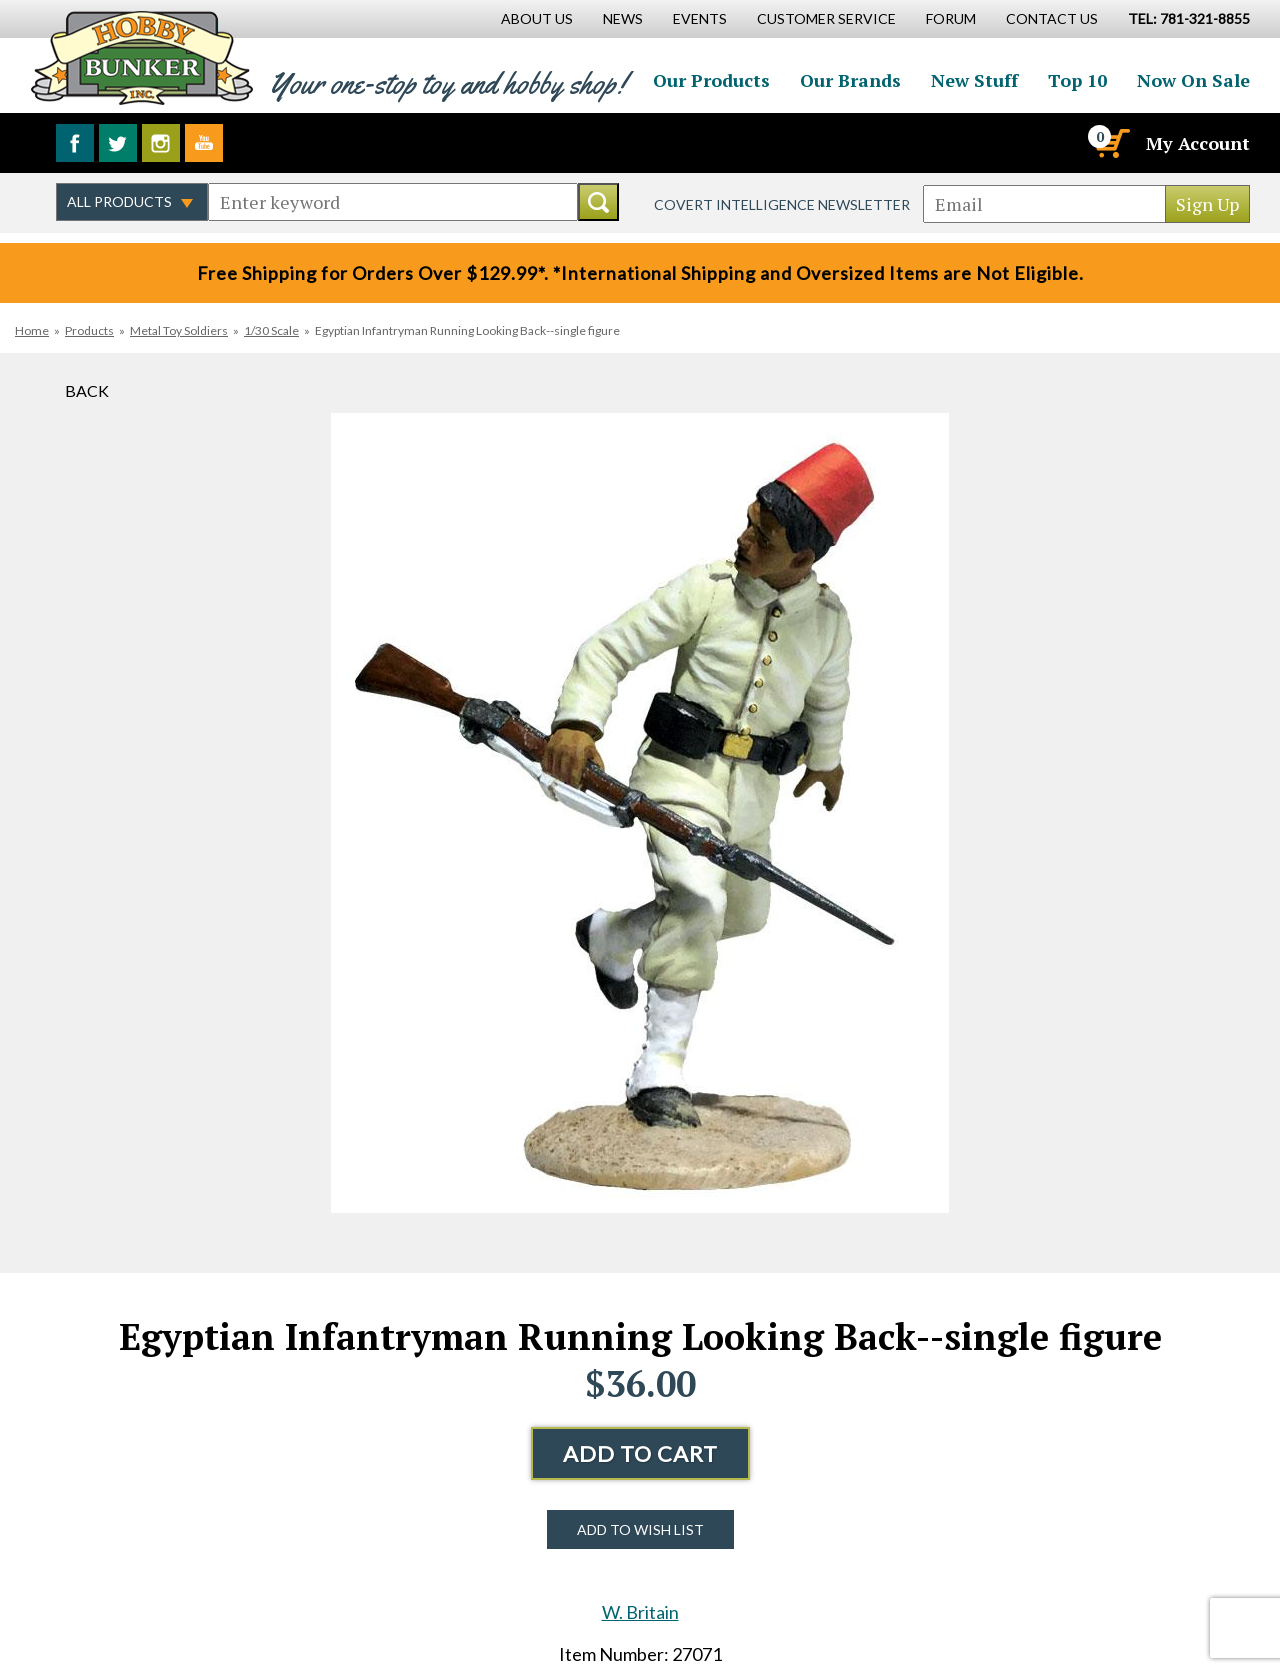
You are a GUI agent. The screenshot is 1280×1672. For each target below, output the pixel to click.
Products (89, 330)
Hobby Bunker (141, 57)
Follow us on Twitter (118, 143)
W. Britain (640, 1612)
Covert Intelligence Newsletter (782, 204)
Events (700, 18)
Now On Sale (1193, 80)
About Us (537, 18)
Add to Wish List (640, 1529)
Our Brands (850, 80)
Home (32, 330)
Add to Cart (640, 1453)
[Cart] (1111, 143)
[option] (640, 813)
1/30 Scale (271, 330)
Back (87, 390)
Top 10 (1077, 80)
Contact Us (1052, 18)
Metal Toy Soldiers (179, 330)
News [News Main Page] (623, 18)
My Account (1198, 143)
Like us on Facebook (75, 143)
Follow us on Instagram (161, 143)
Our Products (711, 80)
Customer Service (826, 18)
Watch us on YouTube (204, 143)
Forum (951, 18)
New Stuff (974, 80)
